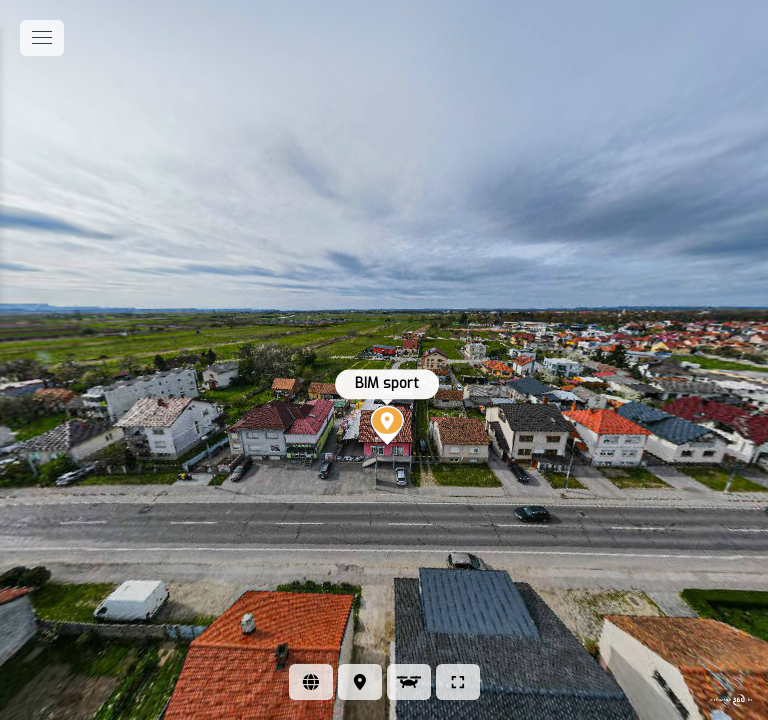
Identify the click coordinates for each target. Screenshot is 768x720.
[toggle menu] (42, 38)
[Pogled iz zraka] (409, 682)
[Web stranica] (311, 682)
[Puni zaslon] (458, 682)
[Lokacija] (360, 682)
